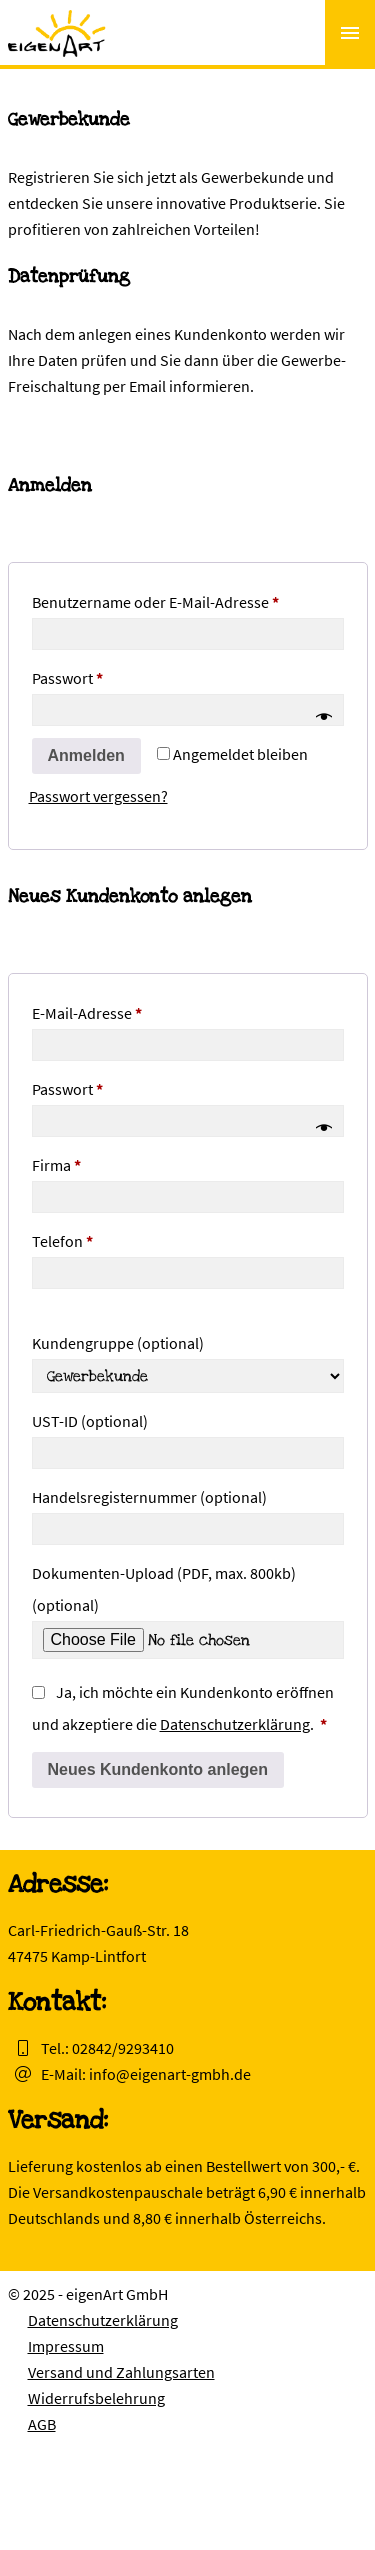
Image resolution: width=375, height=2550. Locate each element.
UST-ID (90, 1421)
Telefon (62, 1241)
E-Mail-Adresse (127, 1010)
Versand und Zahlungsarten (121, 2372)
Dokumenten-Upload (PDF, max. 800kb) (164, 1589)
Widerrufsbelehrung (96, 2398)
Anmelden (86, 755)
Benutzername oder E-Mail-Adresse (188, 599)
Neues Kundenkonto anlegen (158, 1769)
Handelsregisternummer (149, 1497)
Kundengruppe (118, 1343)
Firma (56, 1165)
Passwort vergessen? (98, 796)
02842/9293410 (123, 2048)
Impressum (66, 2346)
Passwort (107, 675)
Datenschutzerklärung (235, 1724)
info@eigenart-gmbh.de (170, 2074)
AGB (42, 2424)
